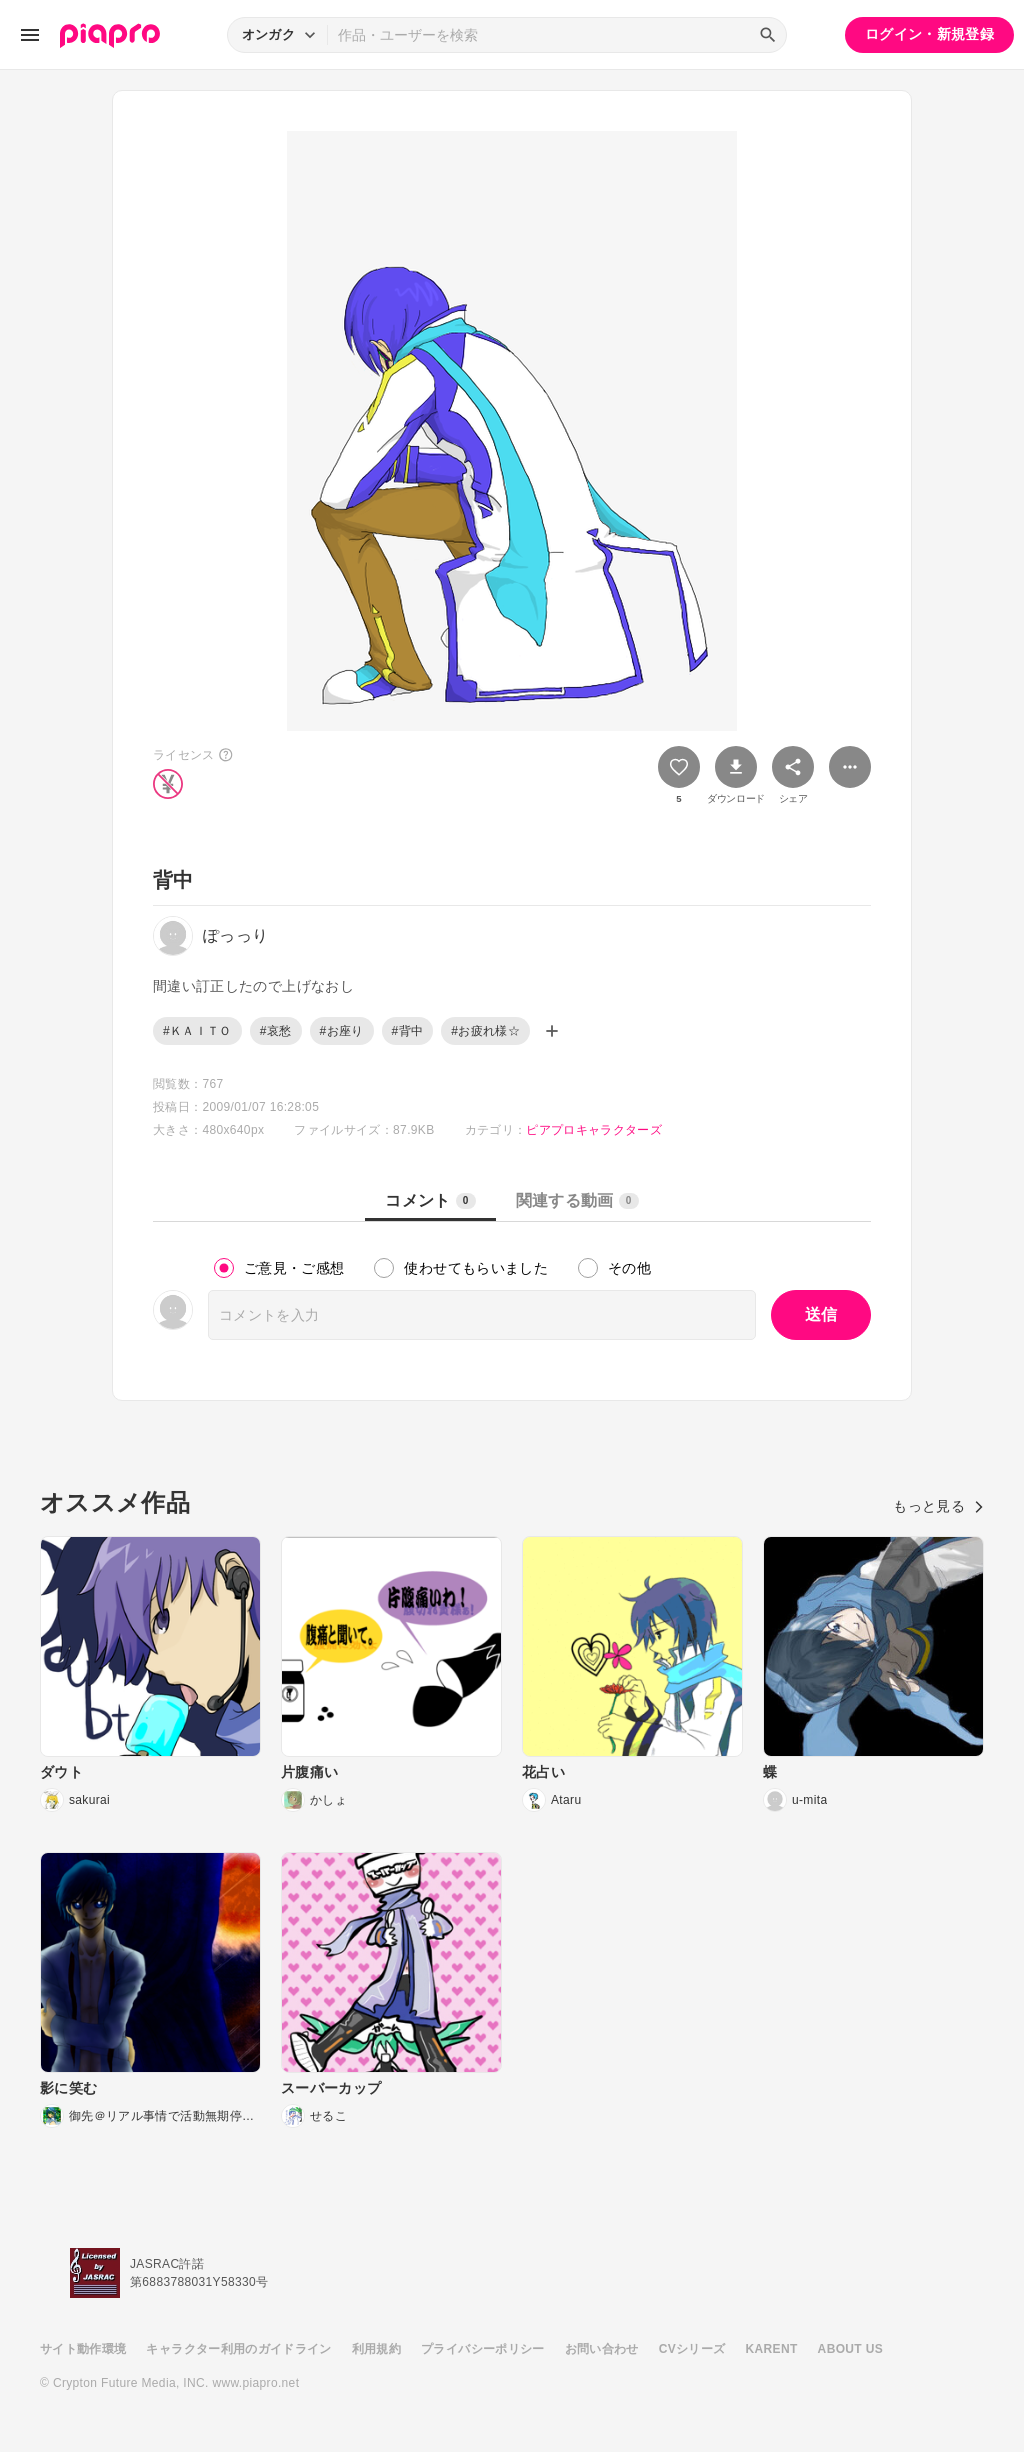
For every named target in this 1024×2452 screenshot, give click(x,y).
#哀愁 (276, 1031)
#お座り (342, 1031)
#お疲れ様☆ (485, 1031)
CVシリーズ (692, 2349)
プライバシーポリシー (483, 2349)
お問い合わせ (602, 2349)
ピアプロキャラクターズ (594, 1130)
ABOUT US (850, 2349)
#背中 (408, 1031)
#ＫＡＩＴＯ (197, 1031)
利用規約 (376, 2349)
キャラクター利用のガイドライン (238, 2349)
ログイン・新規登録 (929, 34)
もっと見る (938, 1506)
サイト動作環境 (83, 2349)
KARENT (772, 2349)
